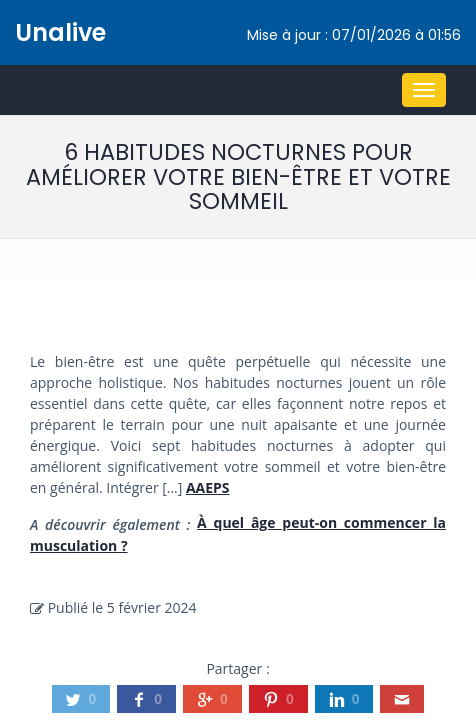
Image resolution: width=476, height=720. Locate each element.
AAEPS (208, 487)
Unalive (60, 32)
